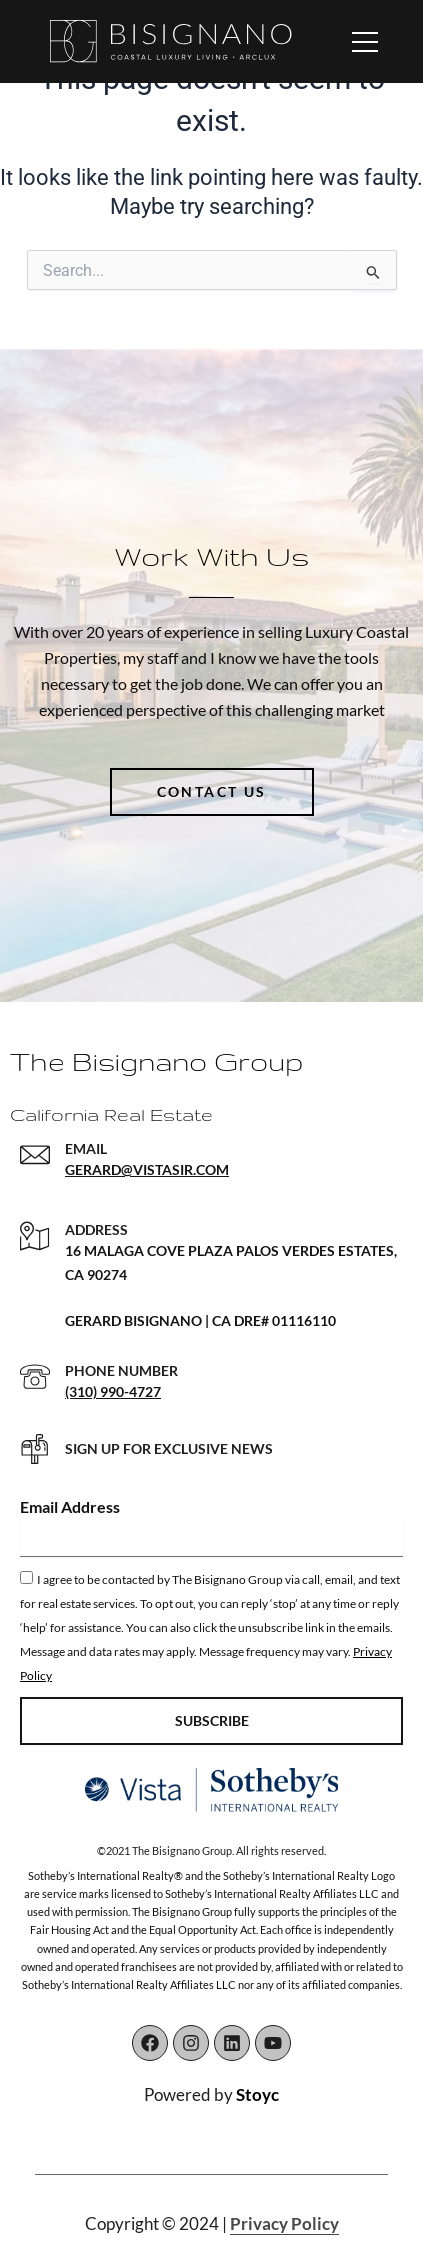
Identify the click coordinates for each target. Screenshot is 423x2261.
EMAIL (86, 1148)
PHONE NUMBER (121, 1370)
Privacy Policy (284, 2223)
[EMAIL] (35, 1155)
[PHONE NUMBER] (35, 1377)
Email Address (70, 1506)
